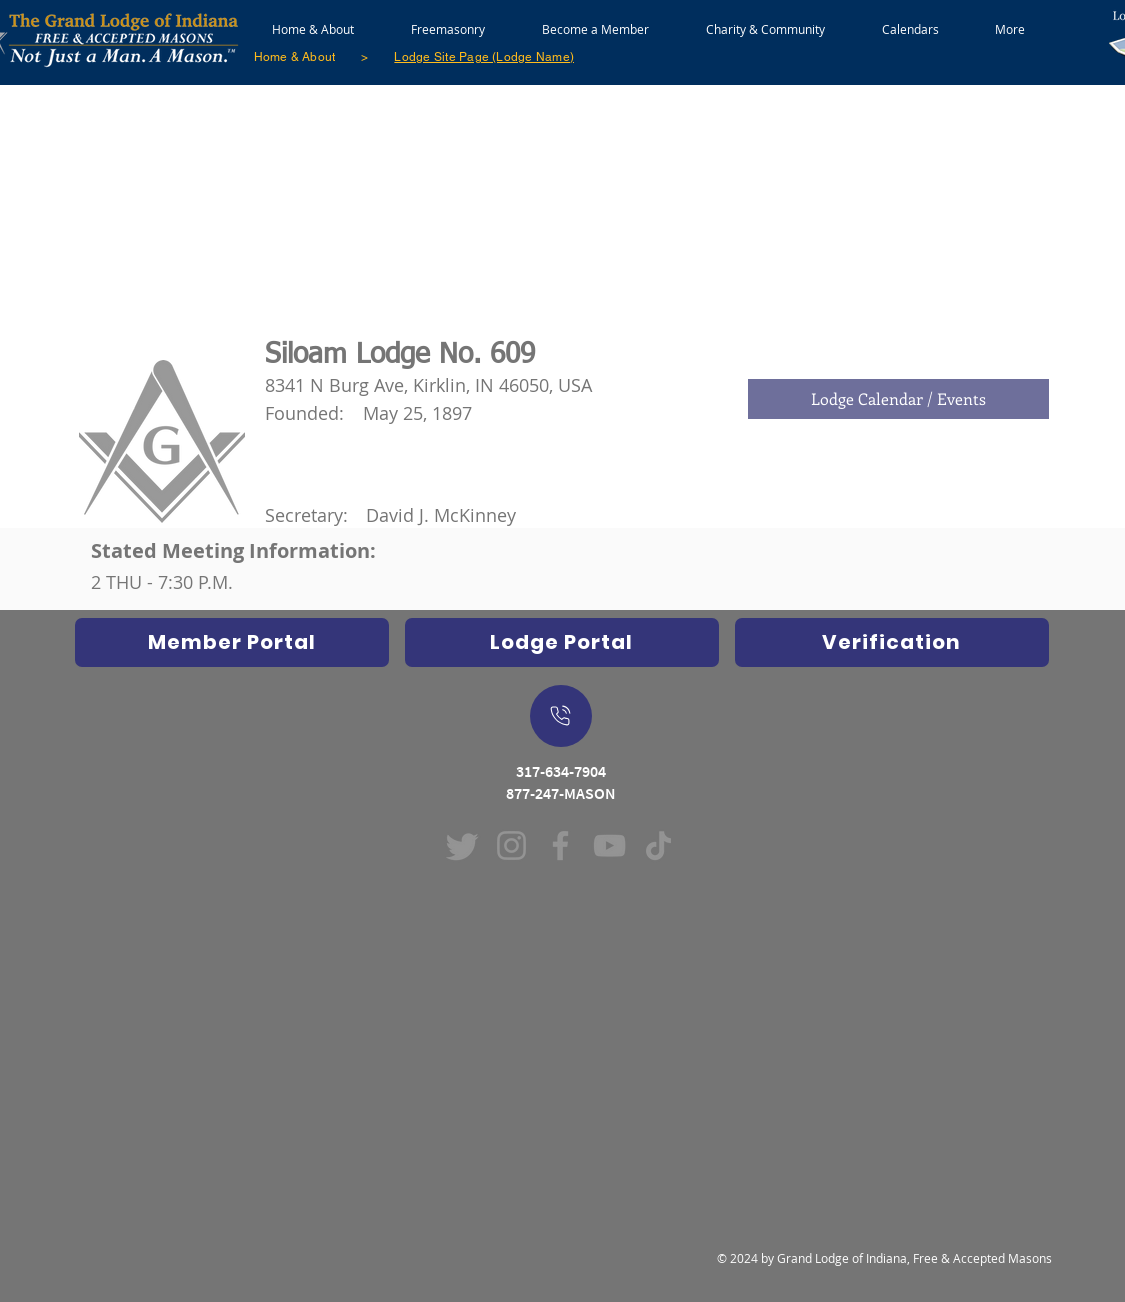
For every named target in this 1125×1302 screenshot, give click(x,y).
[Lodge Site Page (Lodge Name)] (484, 57)
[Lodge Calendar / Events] (898, 399)
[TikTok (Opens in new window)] (658, 845)
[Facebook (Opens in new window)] (560, 845)
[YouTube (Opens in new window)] (609, 845)
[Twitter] (462, 845)
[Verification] (892, 642)
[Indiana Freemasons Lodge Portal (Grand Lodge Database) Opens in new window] (562, 642)
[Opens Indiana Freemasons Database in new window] (232, 642)
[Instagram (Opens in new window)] (511, 845)
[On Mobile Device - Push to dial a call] (561, 716)
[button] (448, 20)
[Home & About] (295, 57)
